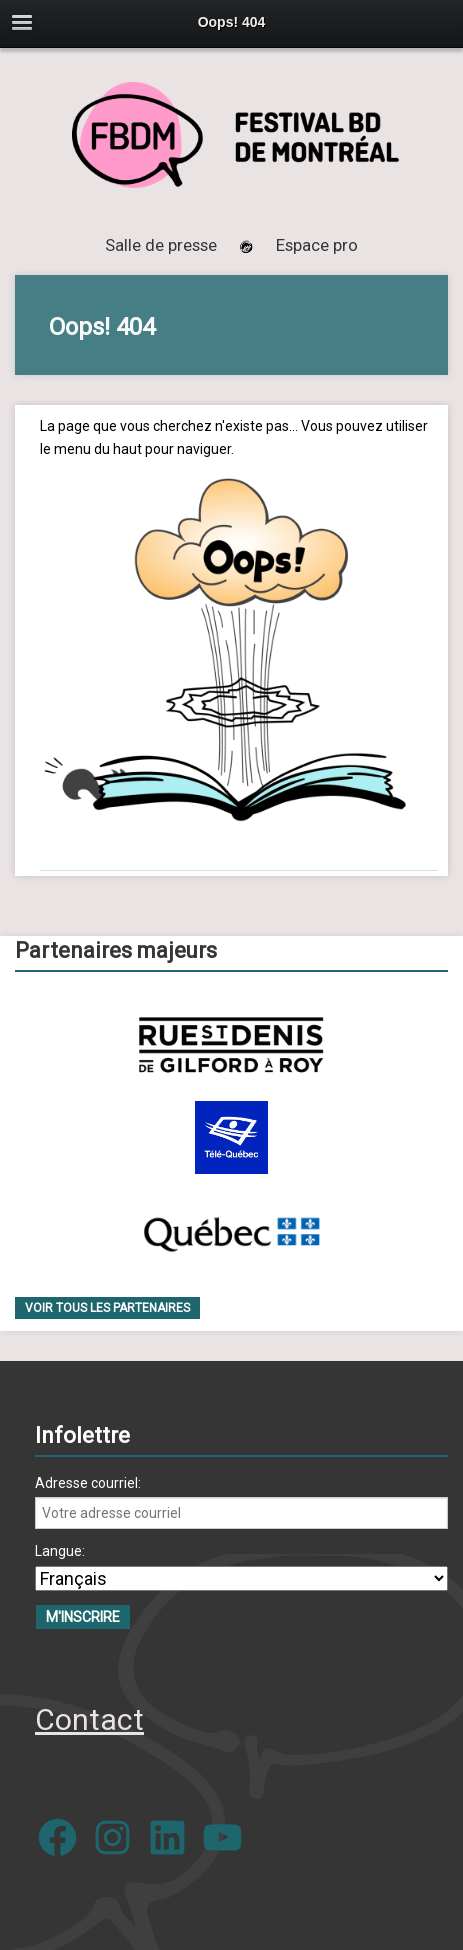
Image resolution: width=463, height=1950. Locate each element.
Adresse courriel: (88, 1483)
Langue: (60, 1551)
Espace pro (317, 245)
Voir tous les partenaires (107, 1308)
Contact (89, 1719)
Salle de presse (161, 245)
